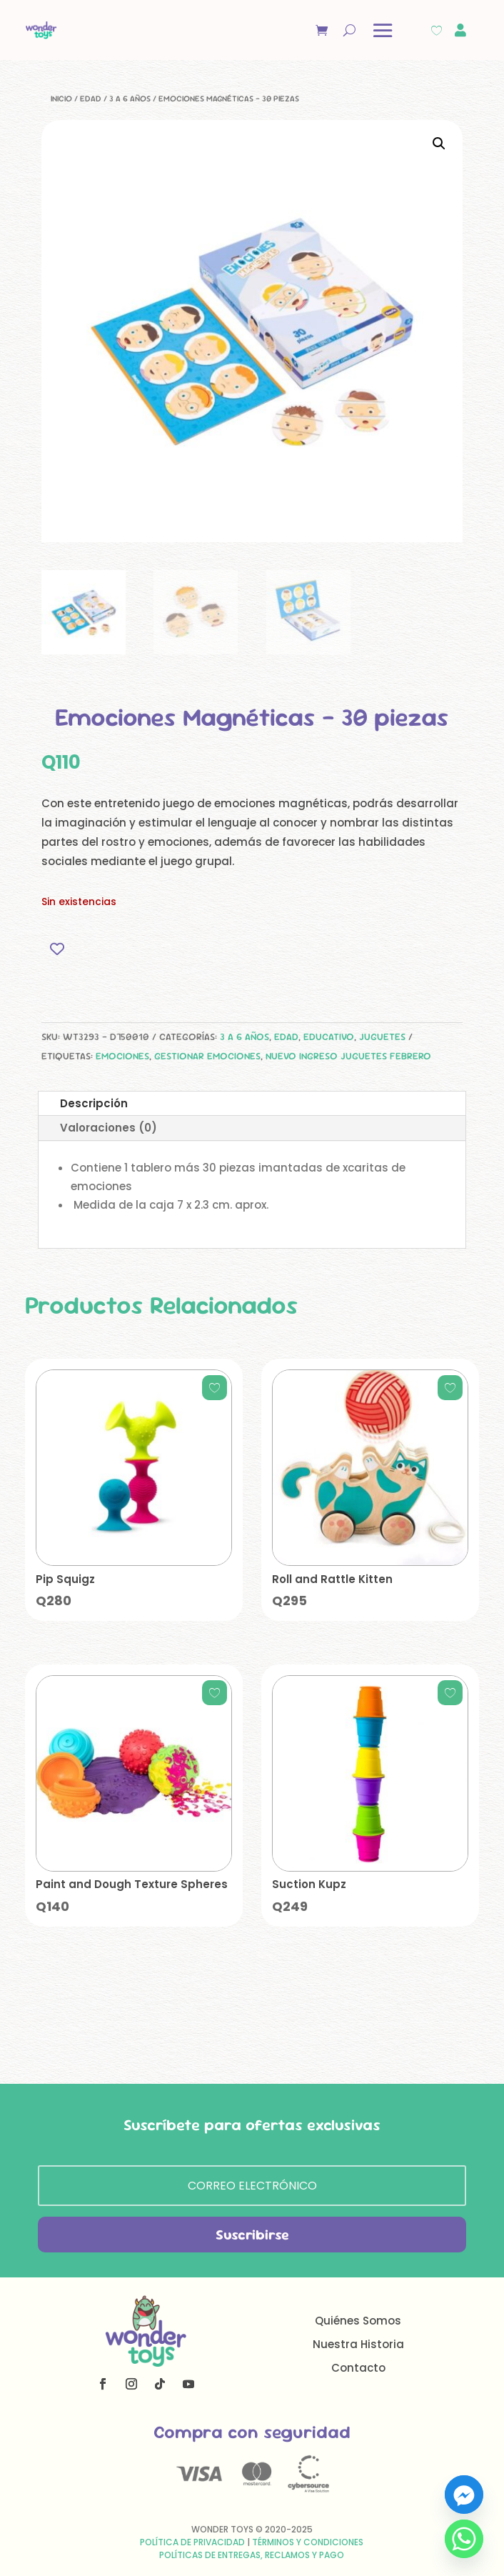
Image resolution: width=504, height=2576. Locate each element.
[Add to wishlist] (57, 949)
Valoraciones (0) (108, 1127)
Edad (90, 98)
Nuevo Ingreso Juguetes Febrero (348, 1055)
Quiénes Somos (358, 2320)
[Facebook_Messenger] (464, 2494)
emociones (122, 1055)
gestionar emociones (207, 1055)
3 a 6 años (130, 98)
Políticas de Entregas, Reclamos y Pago (251, 2555)
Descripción (94, 1103)
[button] (439, 143)
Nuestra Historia (358, 2344)
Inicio (61, 98)
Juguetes (382, 1036)
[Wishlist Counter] (436, 30)
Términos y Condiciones (307, 2542)
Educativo (328, 1036)
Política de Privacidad (192, 2542)
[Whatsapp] (464, 2539)
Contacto (358, 2367)
